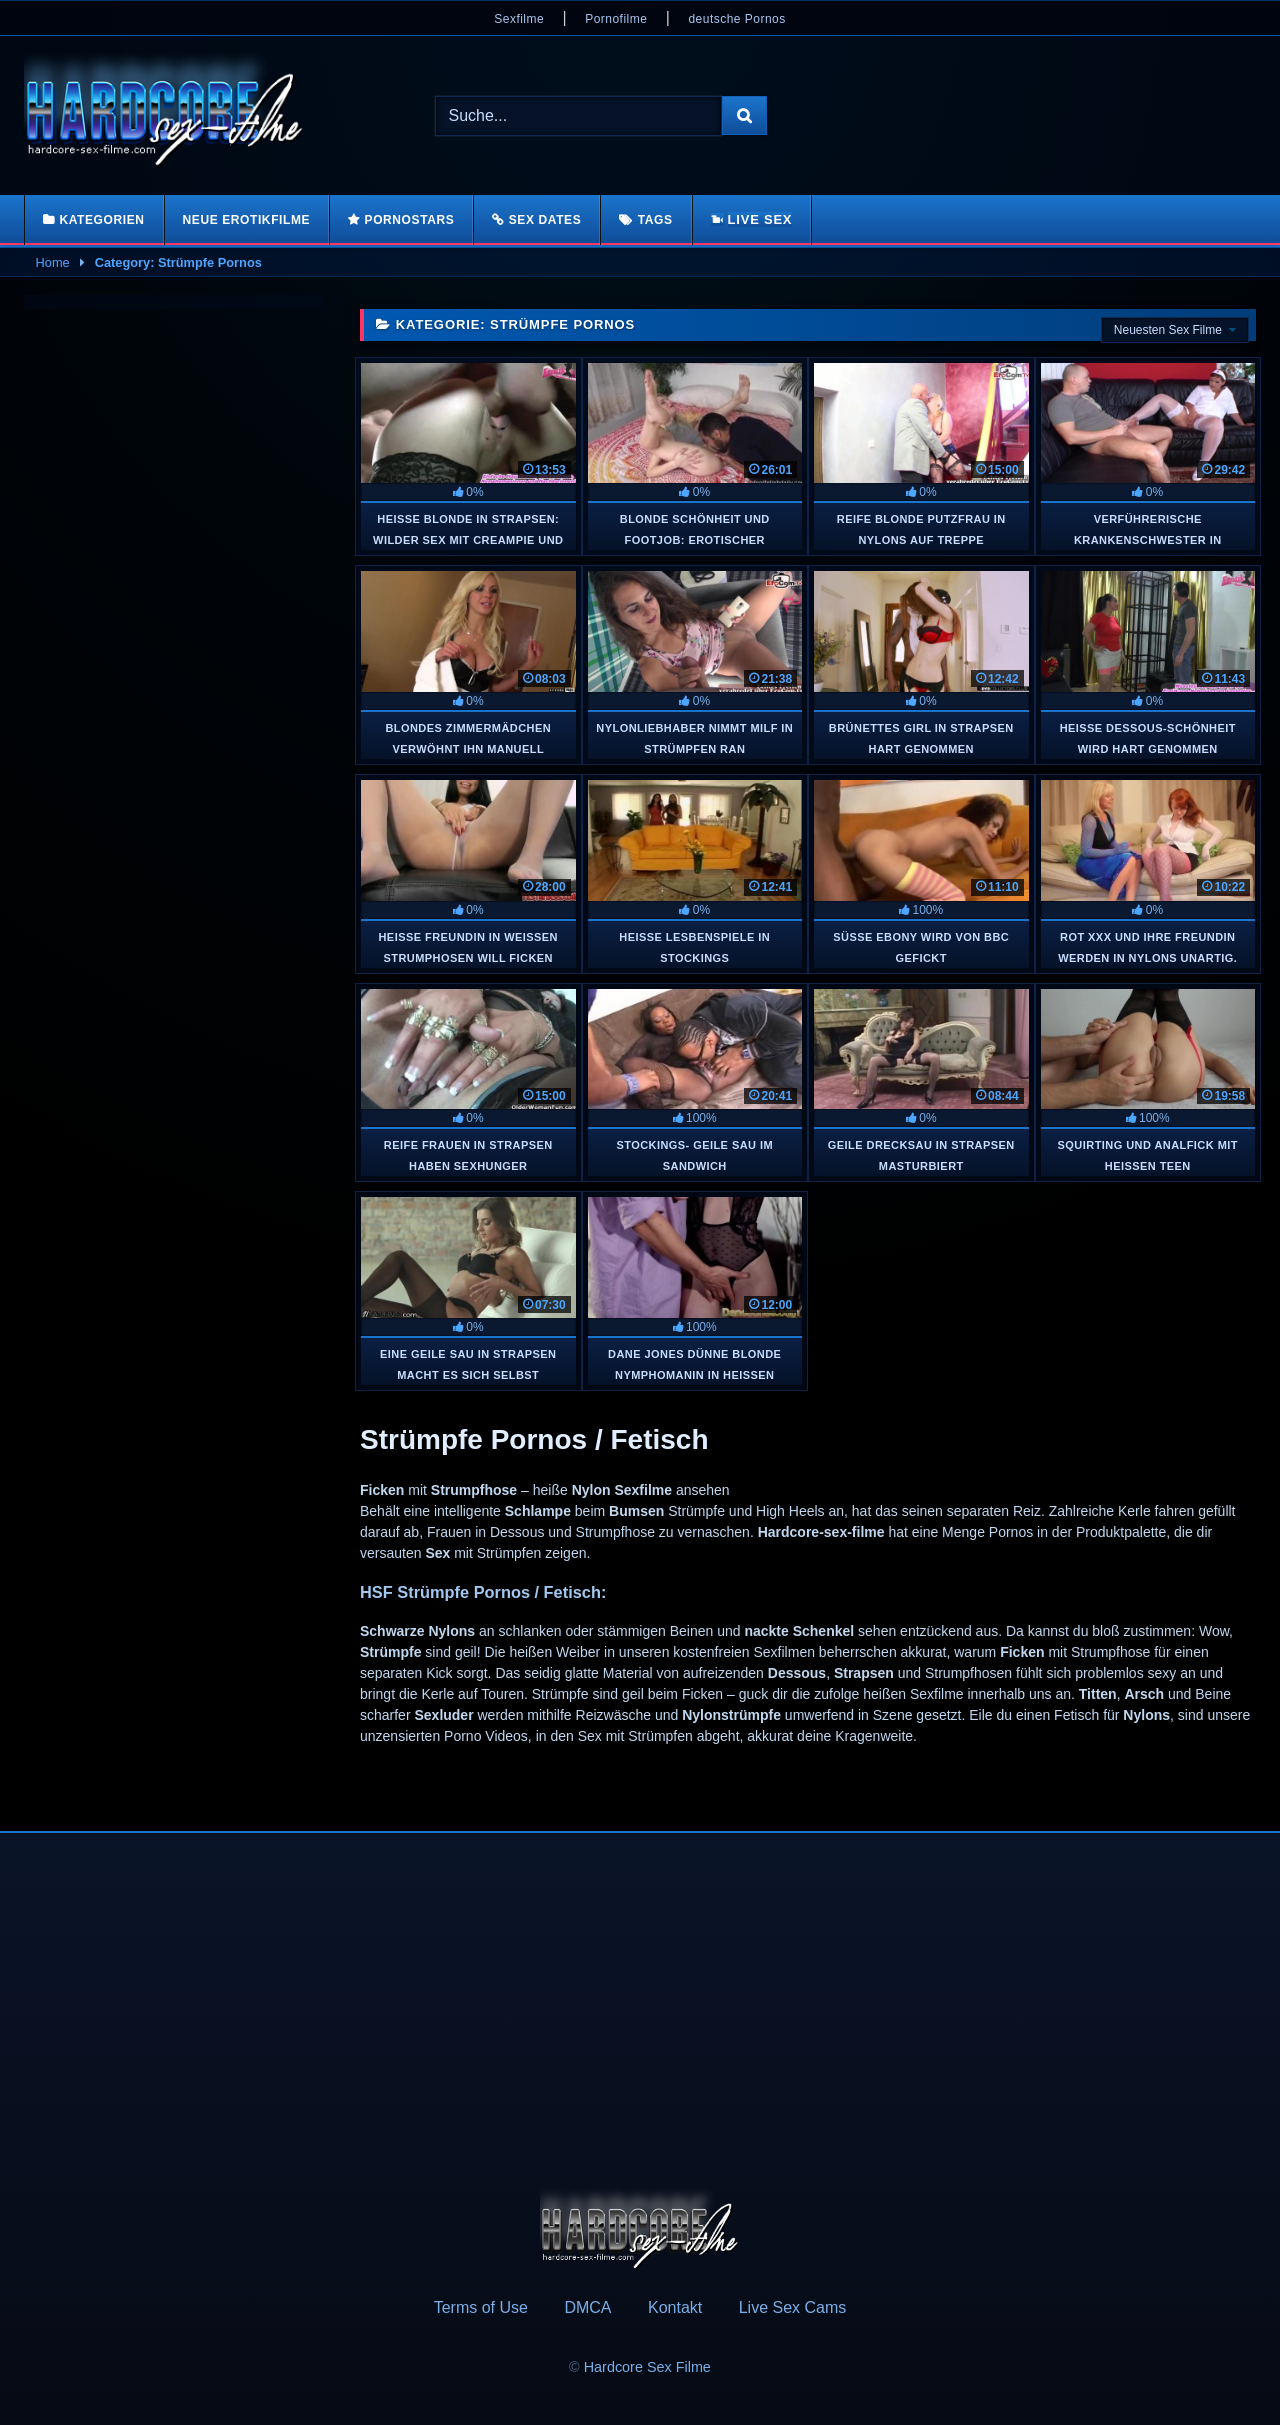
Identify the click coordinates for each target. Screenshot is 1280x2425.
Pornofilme (616, 19)
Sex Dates (545, 220)
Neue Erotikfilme (247, 220)
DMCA (587, 2307)
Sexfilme (519, 19)
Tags (655, 220)
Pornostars (410, 220)
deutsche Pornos (736, 19)
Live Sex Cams (793, 2307)
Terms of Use (481, 2307)
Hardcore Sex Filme (647, 2367)
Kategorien (101, 220)
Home (53, 262)
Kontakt (675, 2307)
